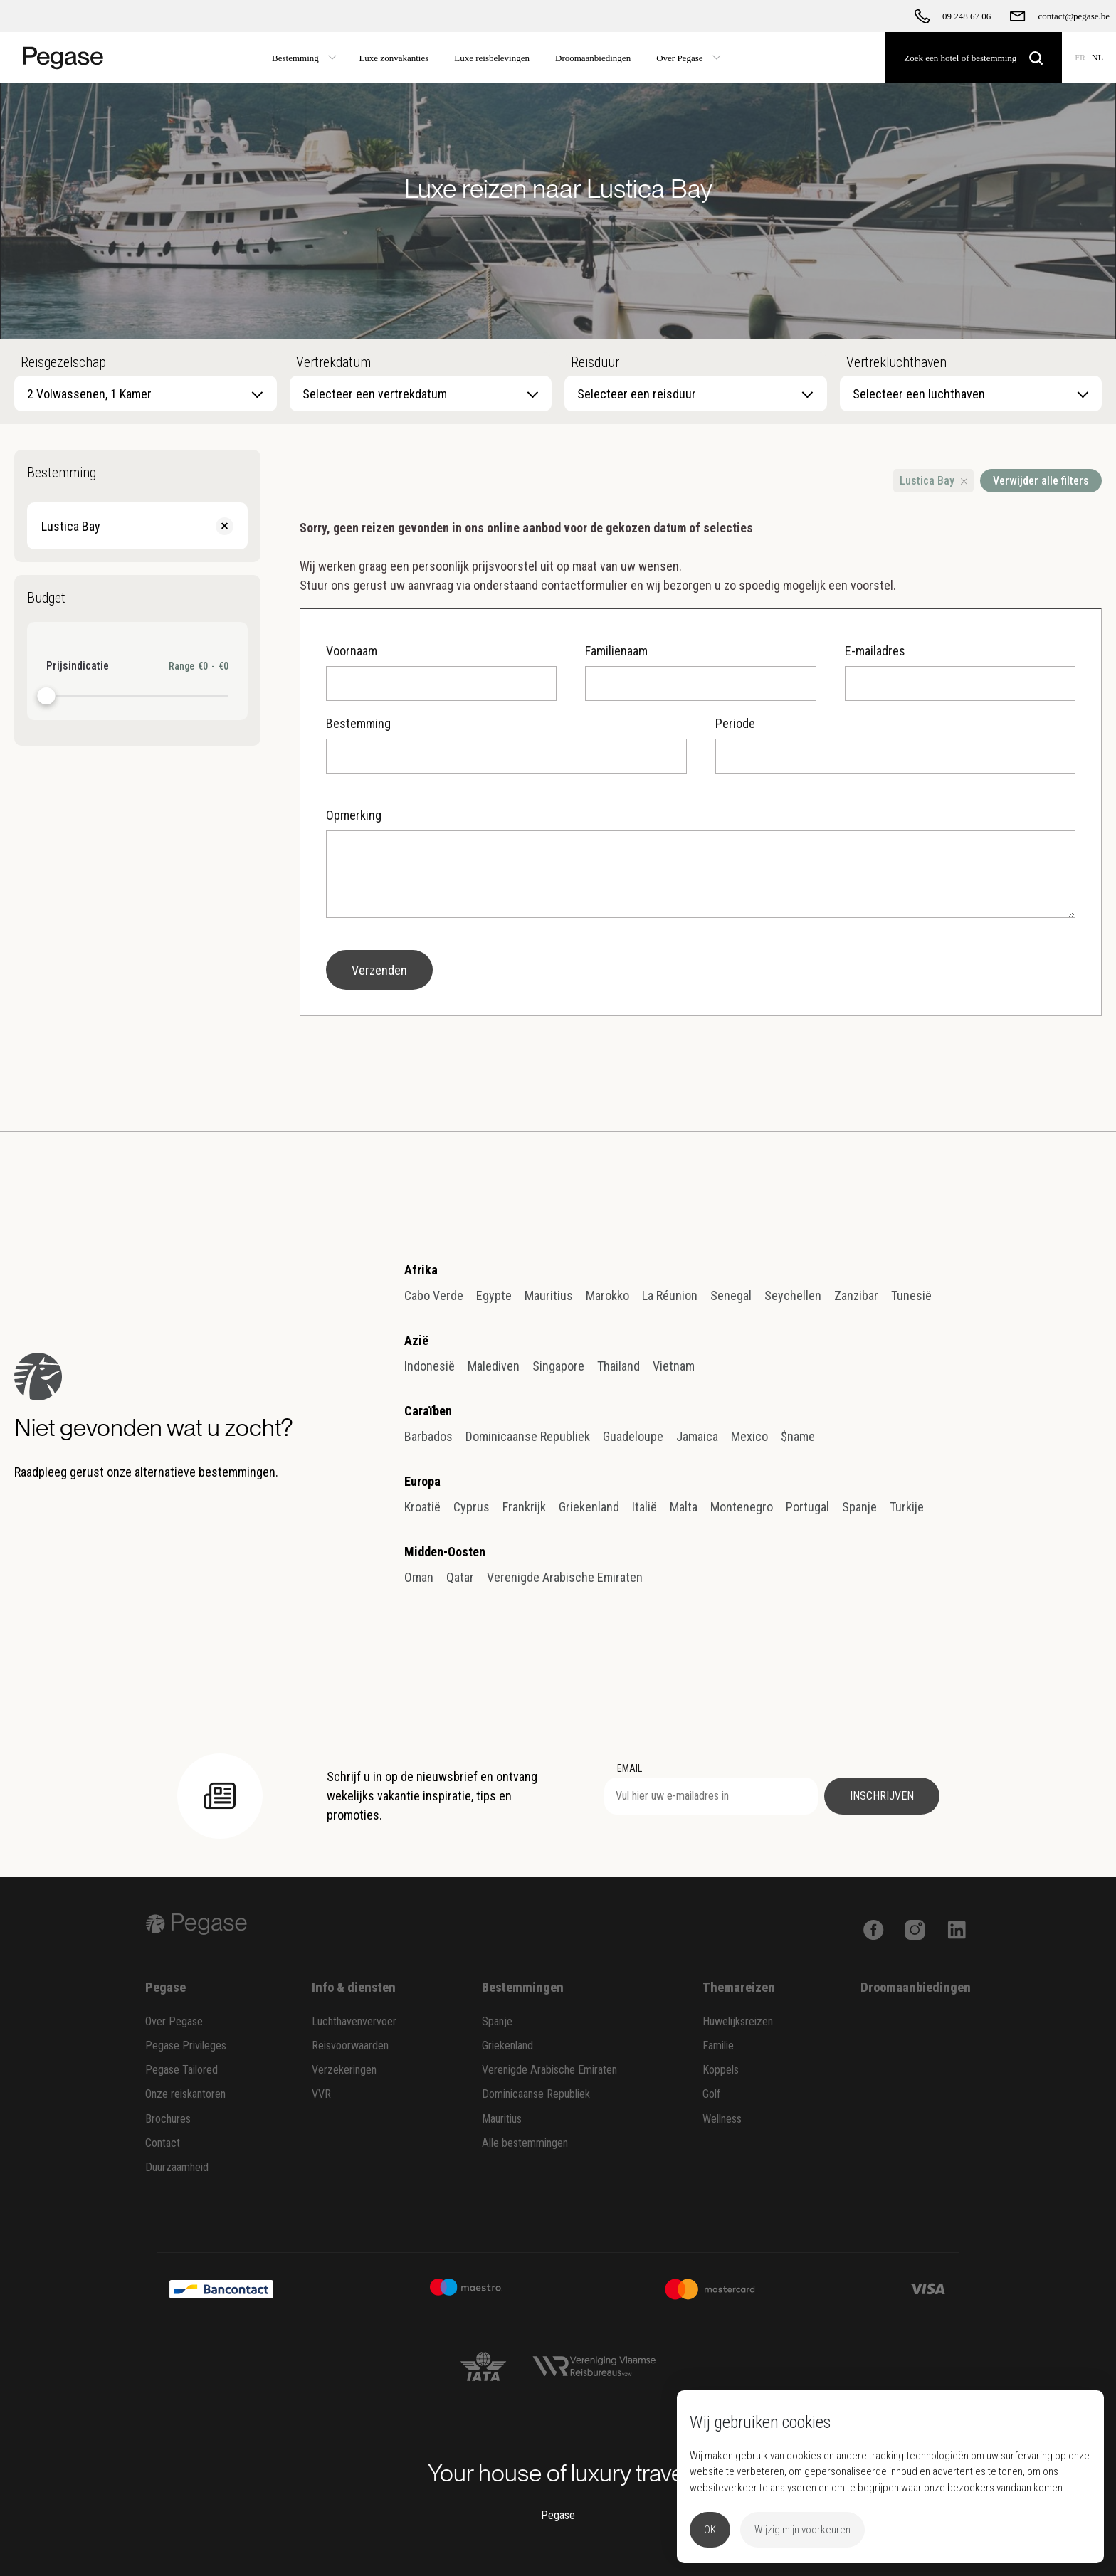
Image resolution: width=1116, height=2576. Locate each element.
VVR (321, 2094)
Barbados (428, 1436)
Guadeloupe (633, 1436)
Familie (718, 2045)
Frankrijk (524, 1506)
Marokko (607, 1295)
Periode (895, 745)
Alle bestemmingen (525, 2143)
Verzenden (379, 970)
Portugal (807, 1506)
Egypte (494, 1295)
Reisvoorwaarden (350, 2045)
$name (798, 1436)
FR (1080, 58)
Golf (711, 2094)
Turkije (907, 1506)
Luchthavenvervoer (354, 2021)
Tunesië (911, 1295)
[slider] (47, 695)
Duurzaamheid (177, 2167)
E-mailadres (960, 672)
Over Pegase (174, 2021)
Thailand (618, 1365)
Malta (684, 1506)
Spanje (859, 1506)
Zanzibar (856, 1295)
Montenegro (741, 1506)
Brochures (168, 2119)
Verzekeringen (344, 2069)
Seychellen (792, 1295)
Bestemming (506, 745)
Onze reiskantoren (185, 2094)
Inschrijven (882, 1795)
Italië (644, 1506)
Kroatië (422, 1506)
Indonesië (429, 1365)
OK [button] (710, 2529)
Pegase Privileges (185, 2045)
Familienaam (700, 672)
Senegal (731, 1295)
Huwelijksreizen (737, 2021)
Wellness (722, 2119)
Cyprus (471, 1506)
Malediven (494, 1365)
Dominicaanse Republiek (527, 1436)
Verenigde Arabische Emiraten (565, 1577)
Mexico (749, 1436)
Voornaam (441, 672)
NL (1097, 58)
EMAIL (629, 1768)
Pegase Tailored (181, 2069)
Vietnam (674, 1365)
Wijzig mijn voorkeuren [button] (802, 2529)
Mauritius (549, 1295)
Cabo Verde (433, 1295)
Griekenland (589, 1506)
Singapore (558, 1365)
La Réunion (670, 1295)
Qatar (460, 1577)
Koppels (720, 2069)
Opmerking (700, 863)
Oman (418, 1577)
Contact (162, 2143)
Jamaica (697, 1436)
